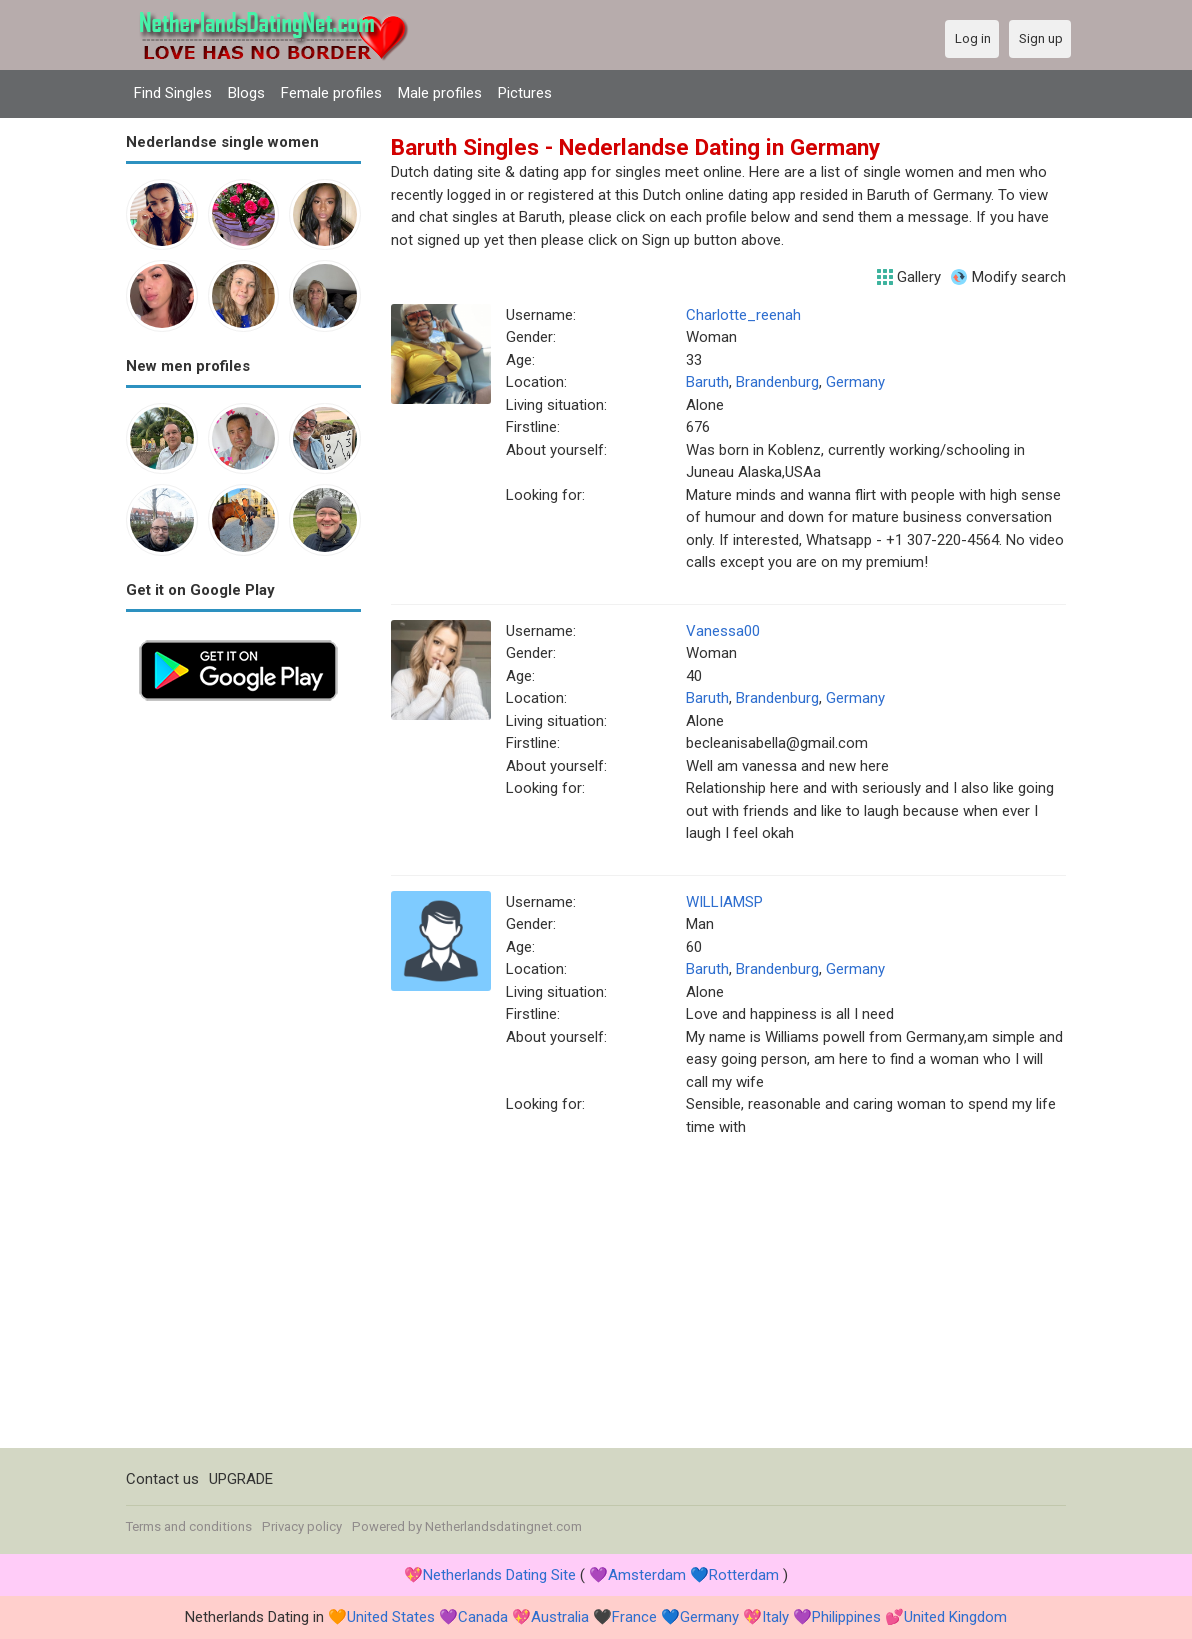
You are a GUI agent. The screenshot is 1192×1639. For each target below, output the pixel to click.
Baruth (707, 382)
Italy (775, 1617)
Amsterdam (647, 1575)
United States (391, 1617)
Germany (855, 382)
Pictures (525, 93)
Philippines (846, 1617)
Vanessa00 (723, 631)
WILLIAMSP (724, 902)
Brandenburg (777, 382)
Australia (560, 1617)
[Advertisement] (243, 1014)
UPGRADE (241, 1479)
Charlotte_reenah (743, 315)
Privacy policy (302, 1526)
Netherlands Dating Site (499, 1575)
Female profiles (331, 93)
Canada (483, 1617)
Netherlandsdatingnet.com (503, 1526)
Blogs (246, 93)
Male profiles (440, 93)
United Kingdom (955, 1617)
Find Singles (173, 93)
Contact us (162, 1479)
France (634, 1617)
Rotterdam (744, 1575)
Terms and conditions (189, 1526)
